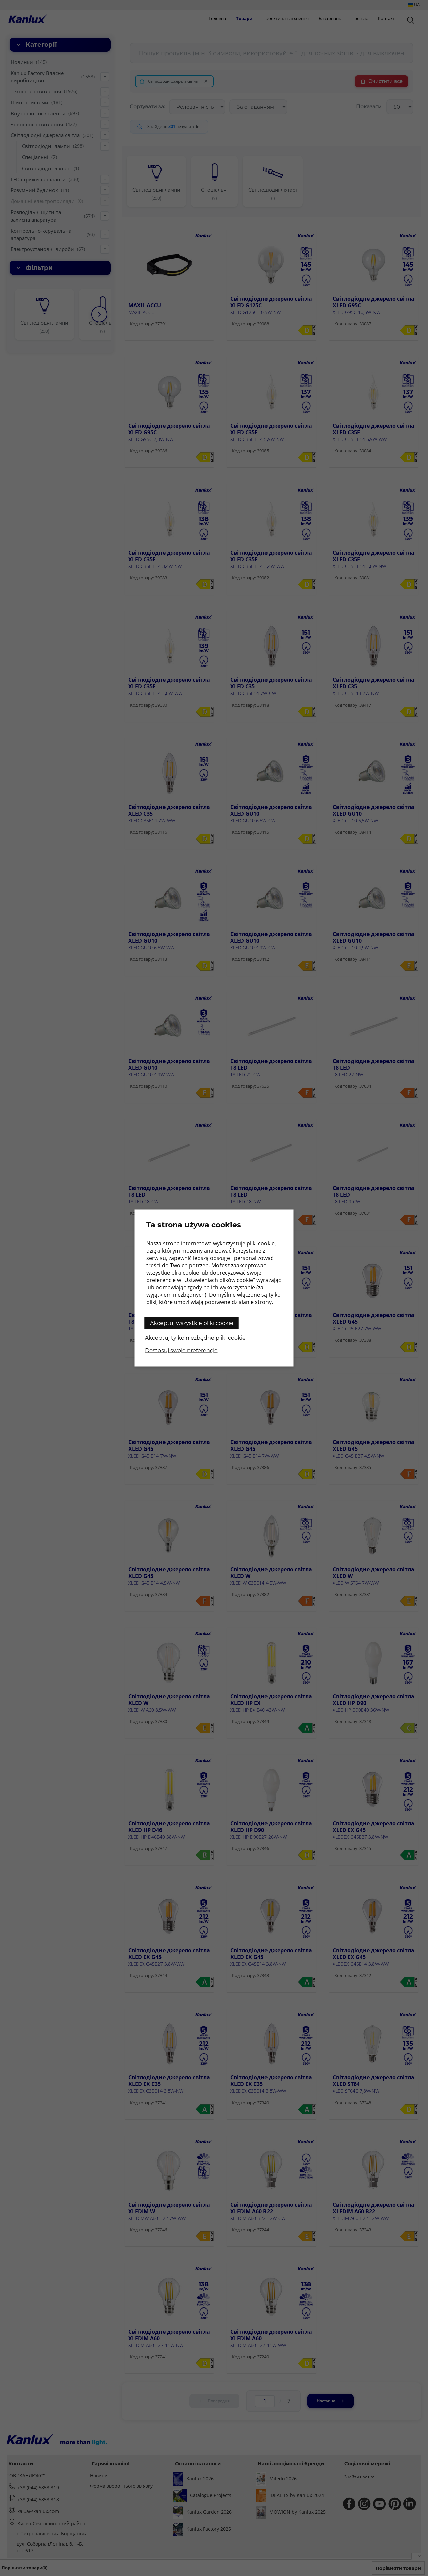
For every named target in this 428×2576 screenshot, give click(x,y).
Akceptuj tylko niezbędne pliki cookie (195, 1338)
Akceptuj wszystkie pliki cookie (191, 1323)
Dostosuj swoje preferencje (181, 1350)
